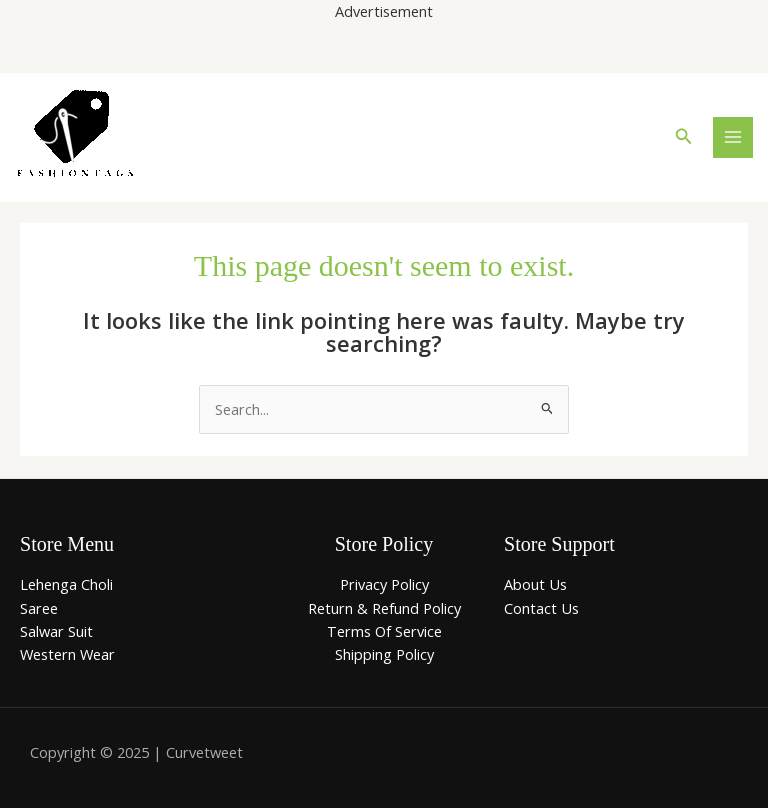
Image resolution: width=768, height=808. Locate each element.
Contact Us (541, 608)
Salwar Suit (56, 631)
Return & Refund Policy (384, 608)
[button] (684, 137)
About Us (535, 584)
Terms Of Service (384, 631)
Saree (39, 608)
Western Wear (67, 654)
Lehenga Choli (66, 584)
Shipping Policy (384, 654)
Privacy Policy (384, 584)
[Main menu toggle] (733, 137)
